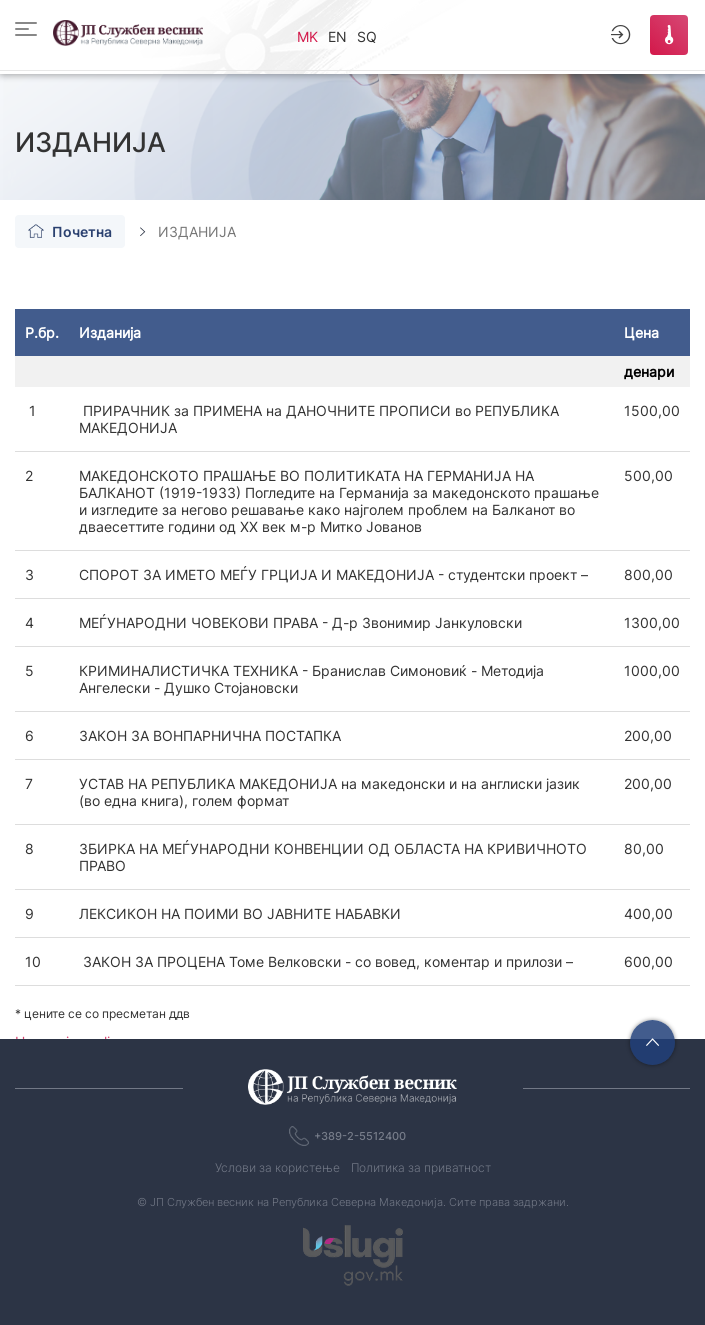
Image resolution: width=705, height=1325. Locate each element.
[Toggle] (31, 29)
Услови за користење (277, 1167)
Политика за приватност (421, 1167)
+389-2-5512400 (360, 1136)
